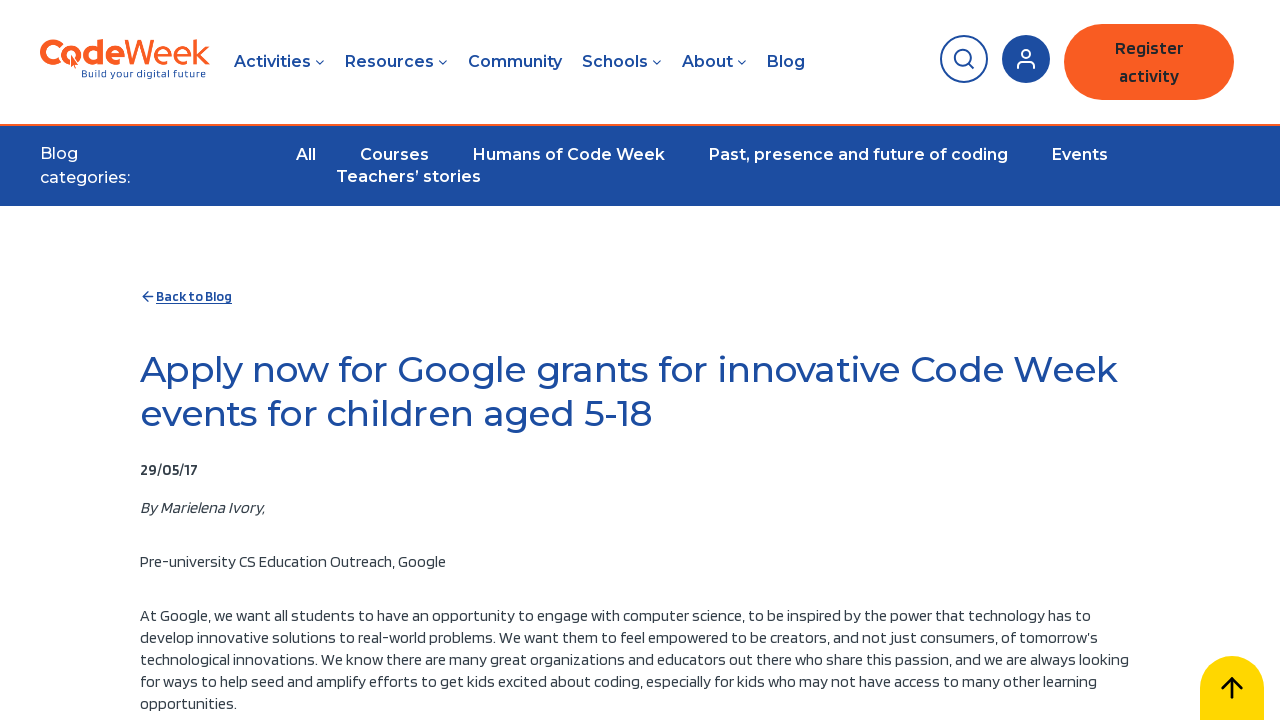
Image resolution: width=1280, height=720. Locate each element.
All (306, 154)
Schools (615, 61)
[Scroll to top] (1232, 688)
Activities (272, 61)
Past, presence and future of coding (858, 154)
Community (515, 61)
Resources (389, 61)
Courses (394, 154)
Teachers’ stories (408, 176)
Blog (786, 61)
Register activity (1149, 61)
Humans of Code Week (569, 154)
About (707, 61)
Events (1080, 154)
